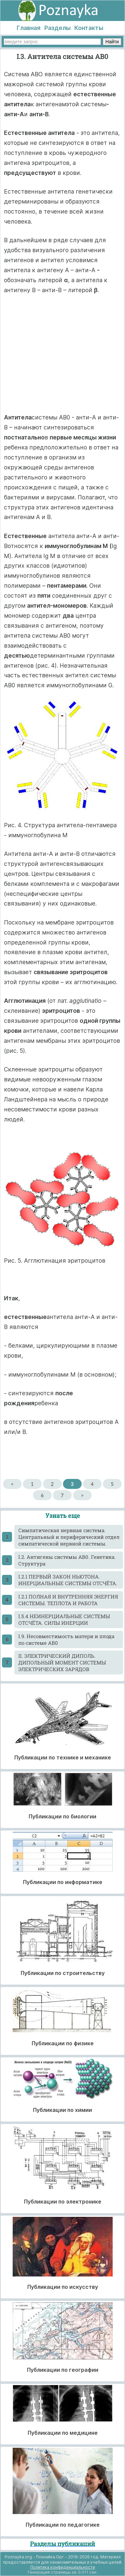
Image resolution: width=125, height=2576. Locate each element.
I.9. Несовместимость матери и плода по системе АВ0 (66, 1639)
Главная (28, 27)
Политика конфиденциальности (62, 2567)
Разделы (57, 27)
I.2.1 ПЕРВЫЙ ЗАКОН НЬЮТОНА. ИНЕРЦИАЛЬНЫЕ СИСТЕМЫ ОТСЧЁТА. (67, 1580)
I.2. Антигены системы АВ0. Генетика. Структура (67, 1560)
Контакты (88, 27)
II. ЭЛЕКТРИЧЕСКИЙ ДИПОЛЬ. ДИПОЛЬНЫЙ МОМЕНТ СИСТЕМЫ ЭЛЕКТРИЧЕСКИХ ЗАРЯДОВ (62, 1662)
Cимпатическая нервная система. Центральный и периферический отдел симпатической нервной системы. (69, 1537)
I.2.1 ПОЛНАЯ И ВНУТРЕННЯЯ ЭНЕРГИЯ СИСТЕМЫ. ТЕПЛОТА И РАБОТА (68, 1600)
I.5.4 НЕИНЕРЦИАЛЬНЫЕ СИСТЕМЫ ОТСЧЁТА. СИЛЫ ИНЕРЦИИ (64, 1619)
